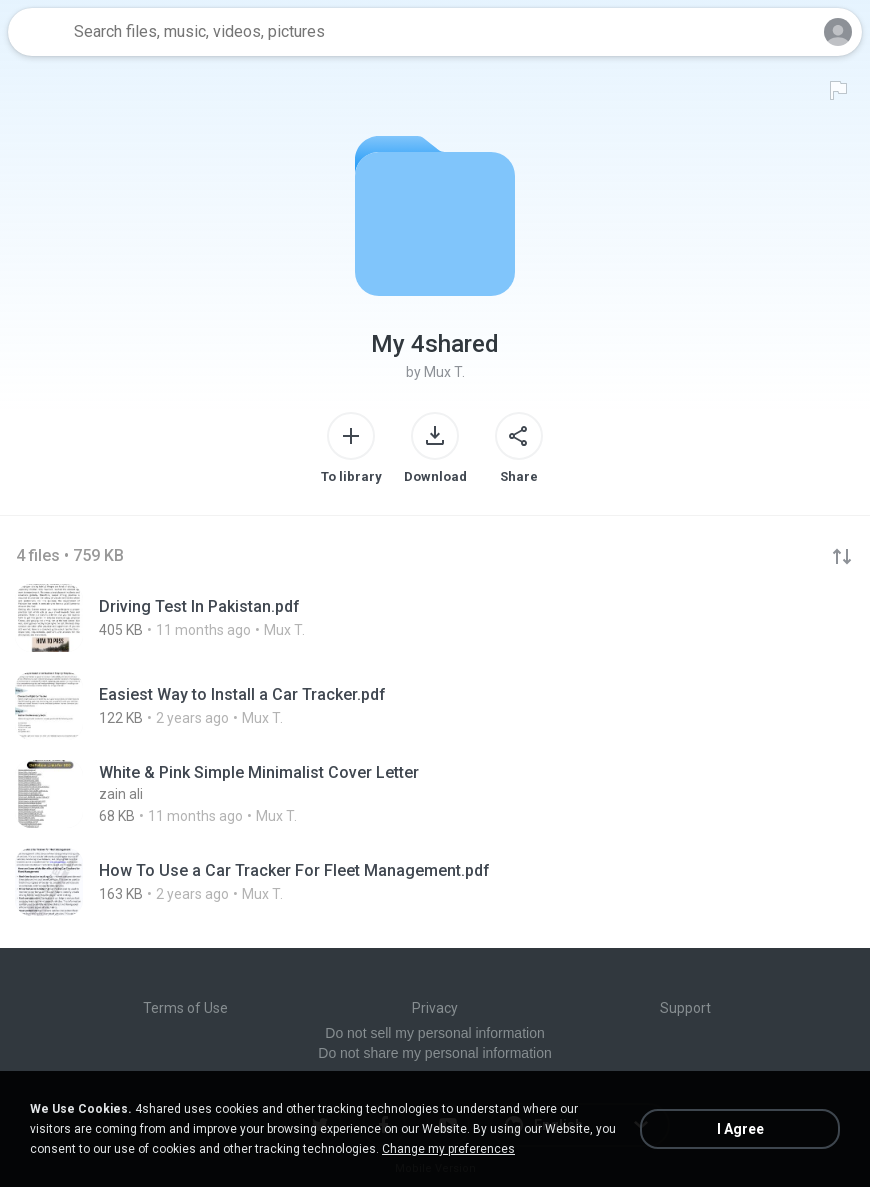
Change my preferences (448, 1149)
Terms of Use (185, 1008)
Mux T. (444, 372)
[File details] (260, 618)
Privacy (435, 1008)
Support (685, 1008)
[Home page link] (38, 32)
